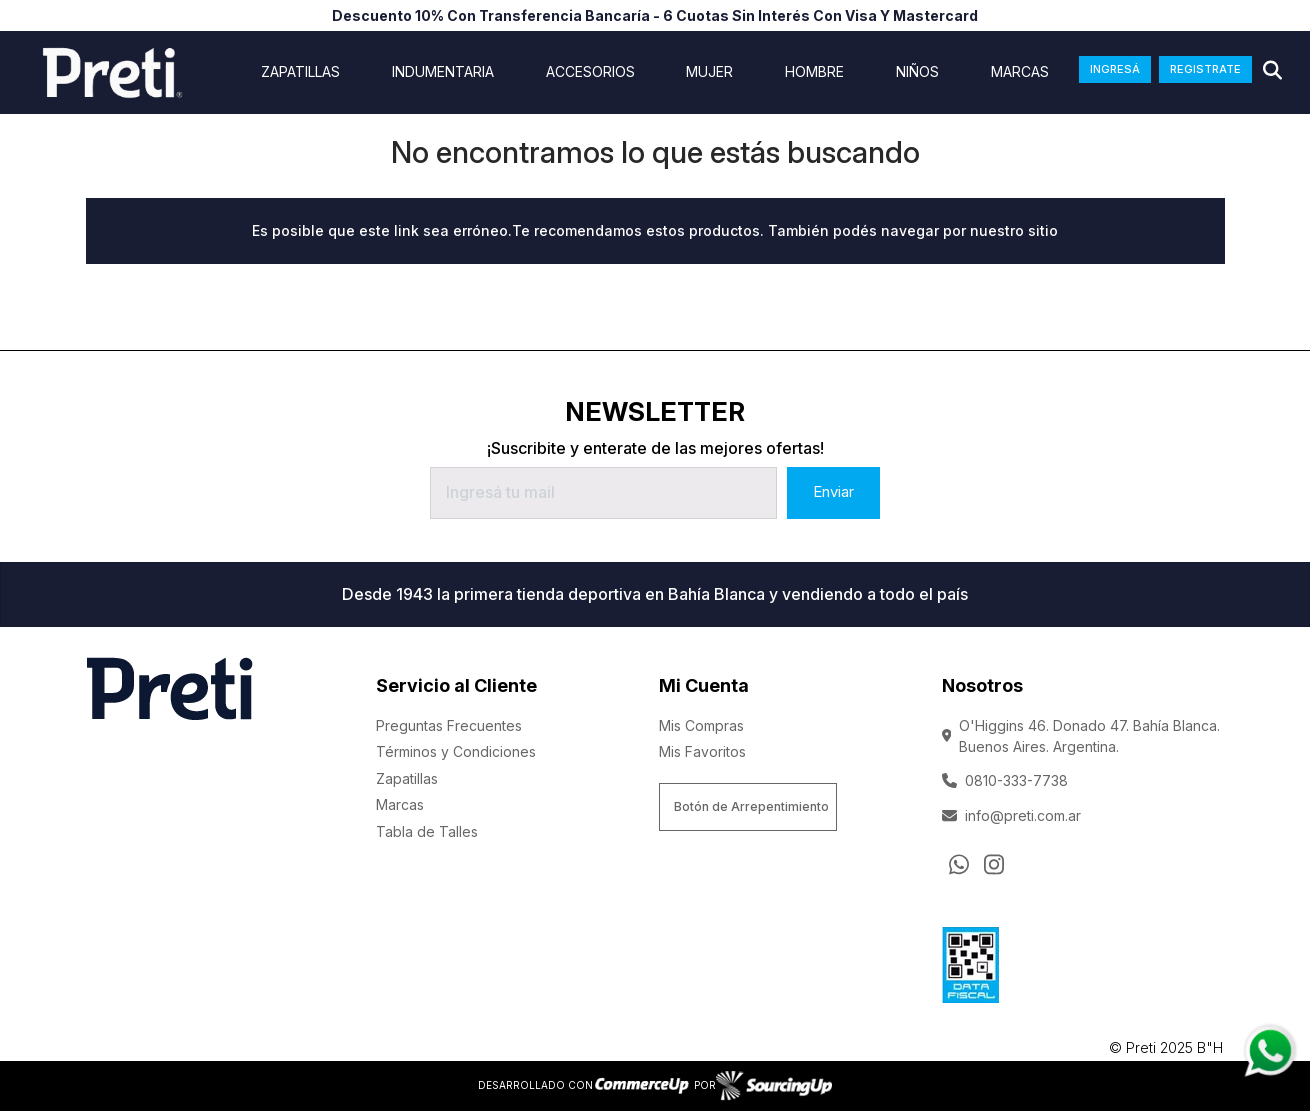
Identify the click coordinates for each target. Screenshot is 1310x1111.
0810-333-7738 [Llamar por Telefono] (1005, 780)
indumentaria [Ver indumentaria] (443, 72)
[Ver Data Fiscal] (970, 961)
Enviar (833, 491)
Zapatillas (407, 778)
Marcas (1020, 72)
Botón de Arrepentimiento (751, 806)
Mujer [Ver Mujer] (709, 72)
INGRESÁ (1115, 69)
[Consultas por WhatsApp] (959, 864)
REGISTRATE (1205, 69)
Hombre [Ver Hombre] (814, 72)
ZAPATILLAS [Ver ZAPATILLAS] (300, 72)
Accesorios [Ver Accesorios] (590, 72)
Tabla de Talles (427, 831)
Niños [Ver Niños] (917, 72)
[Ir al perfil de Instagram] (994, 864)
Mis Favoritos (702, 751)
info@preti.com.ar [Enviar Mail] (1011, 815)
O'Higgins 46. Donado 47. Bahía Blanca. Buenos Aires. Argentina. (1081, 736)
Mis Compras (701, 725)
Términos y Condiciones (456, 751)
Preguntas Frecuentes (449, 725)
